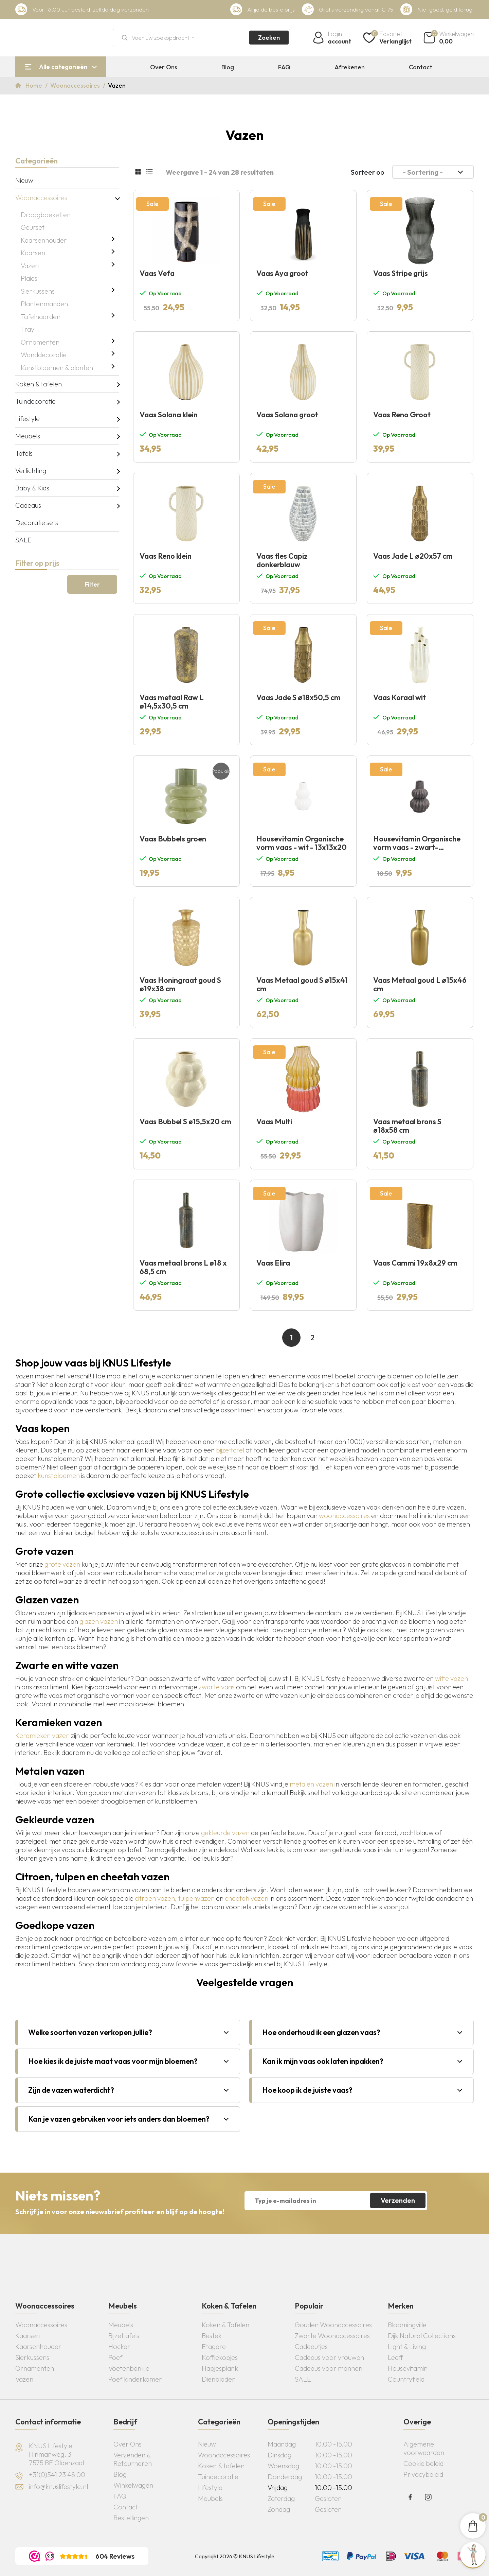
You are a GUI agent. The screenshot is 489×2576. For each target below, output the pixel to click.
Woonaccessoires (75, 85)
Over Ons (163, 67)
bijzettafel (230, 1450)
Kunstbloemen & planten (57, 367)
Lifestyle (27, 418)
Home (34, 85)
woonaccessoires (344, 1515)
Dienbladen (219, 2379)
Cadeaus (28, 505)
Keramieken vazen (42, 1735)
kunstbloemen (59, 1475)
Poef (115, 2357)
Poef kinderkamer (135, 2379)
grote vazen (62, 1564)
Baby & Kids (32, 488)
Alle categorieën (63, 67)
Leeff (395, 2357)
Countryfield (406, 2379)
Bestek (212, 2335)
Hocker (119, 2346)
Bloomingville (407, 2324)
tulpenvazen (196, 1898)
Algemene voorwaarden (423, 2448)
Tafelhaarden (40, 316)
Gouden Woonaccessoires (333, 2324)
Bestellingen (131, 2517)
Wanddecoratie (44, 354)
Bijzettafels (123, 2335)
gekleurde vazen (225, 1832)
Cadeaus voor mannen (328, 2368)
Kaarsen (33, 252)
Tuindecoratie (35, 401)
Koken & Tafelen (225, 2324)
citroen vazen (155, 1898)
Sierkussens (38, 291)
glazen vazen (98, 1621)
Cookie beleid (423, 2463)
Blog (227, 67)
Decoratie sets (36, 522)
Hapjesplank (220, 2368)
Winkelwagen (133, 2485)
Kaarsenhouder (44, 240)
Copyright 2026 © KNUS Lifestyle (234, 2556)
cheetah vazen (246, 1898)
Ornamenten (40, 342)
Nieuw (24, 180)
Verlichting (30, 470)
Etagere (214, 2346)
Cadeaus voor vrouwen (329, 2357)
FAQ (284, 67)
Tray (27, 329)
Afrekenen (349, 67)
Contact (420, 67)
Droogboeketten (46, 214)
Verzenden (398, 2200)
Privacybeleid (423, 2474)
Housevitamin (408, 2368)
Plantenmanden (44, 303)
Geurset (32, 227)
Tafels (24, 453)
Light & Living (407, 2346)
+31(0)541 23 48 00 (57, 2474)
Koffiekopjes (220, 2357)
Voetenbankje (128, 2368)
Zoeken (269, 37)
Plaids (29, 278)
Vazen (30, 265)
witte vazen (451, 1678)
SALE (23, 540)
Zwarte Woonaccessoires (332, 2335)
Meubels (27, 436)
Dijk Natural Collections (422, 2335)
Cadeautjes (311, 2346)
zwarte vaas (217, 1687)
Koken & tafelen (38, 384)
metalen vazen (311, 1784)
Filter (92, 584)
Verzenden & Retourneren (132, 2459)
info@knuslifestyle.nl (58, 2486)
